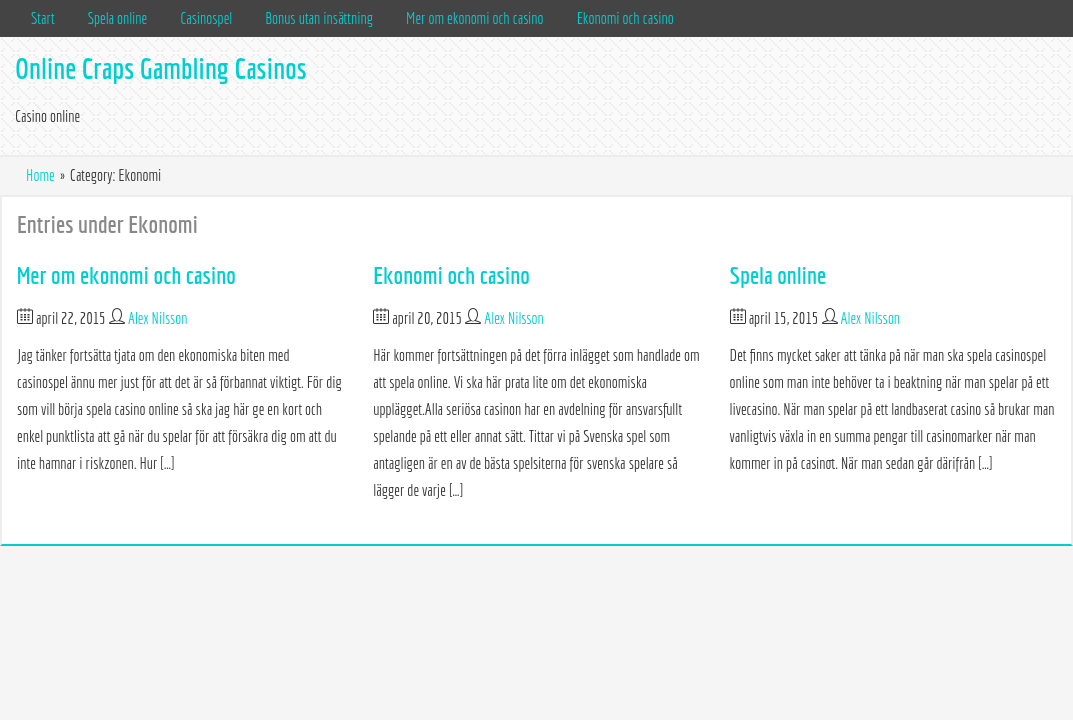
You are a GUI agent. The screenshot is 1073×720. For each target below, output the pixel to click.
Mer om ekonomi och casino (475, 18)
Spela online (118, 18)
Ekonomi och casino (625, 18)
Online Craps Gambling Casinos (161, 68)
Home (40, 175)
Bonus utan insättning (319, 18)
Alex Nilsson (158, 318)
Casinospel (206, 18)
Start (43, 18)
